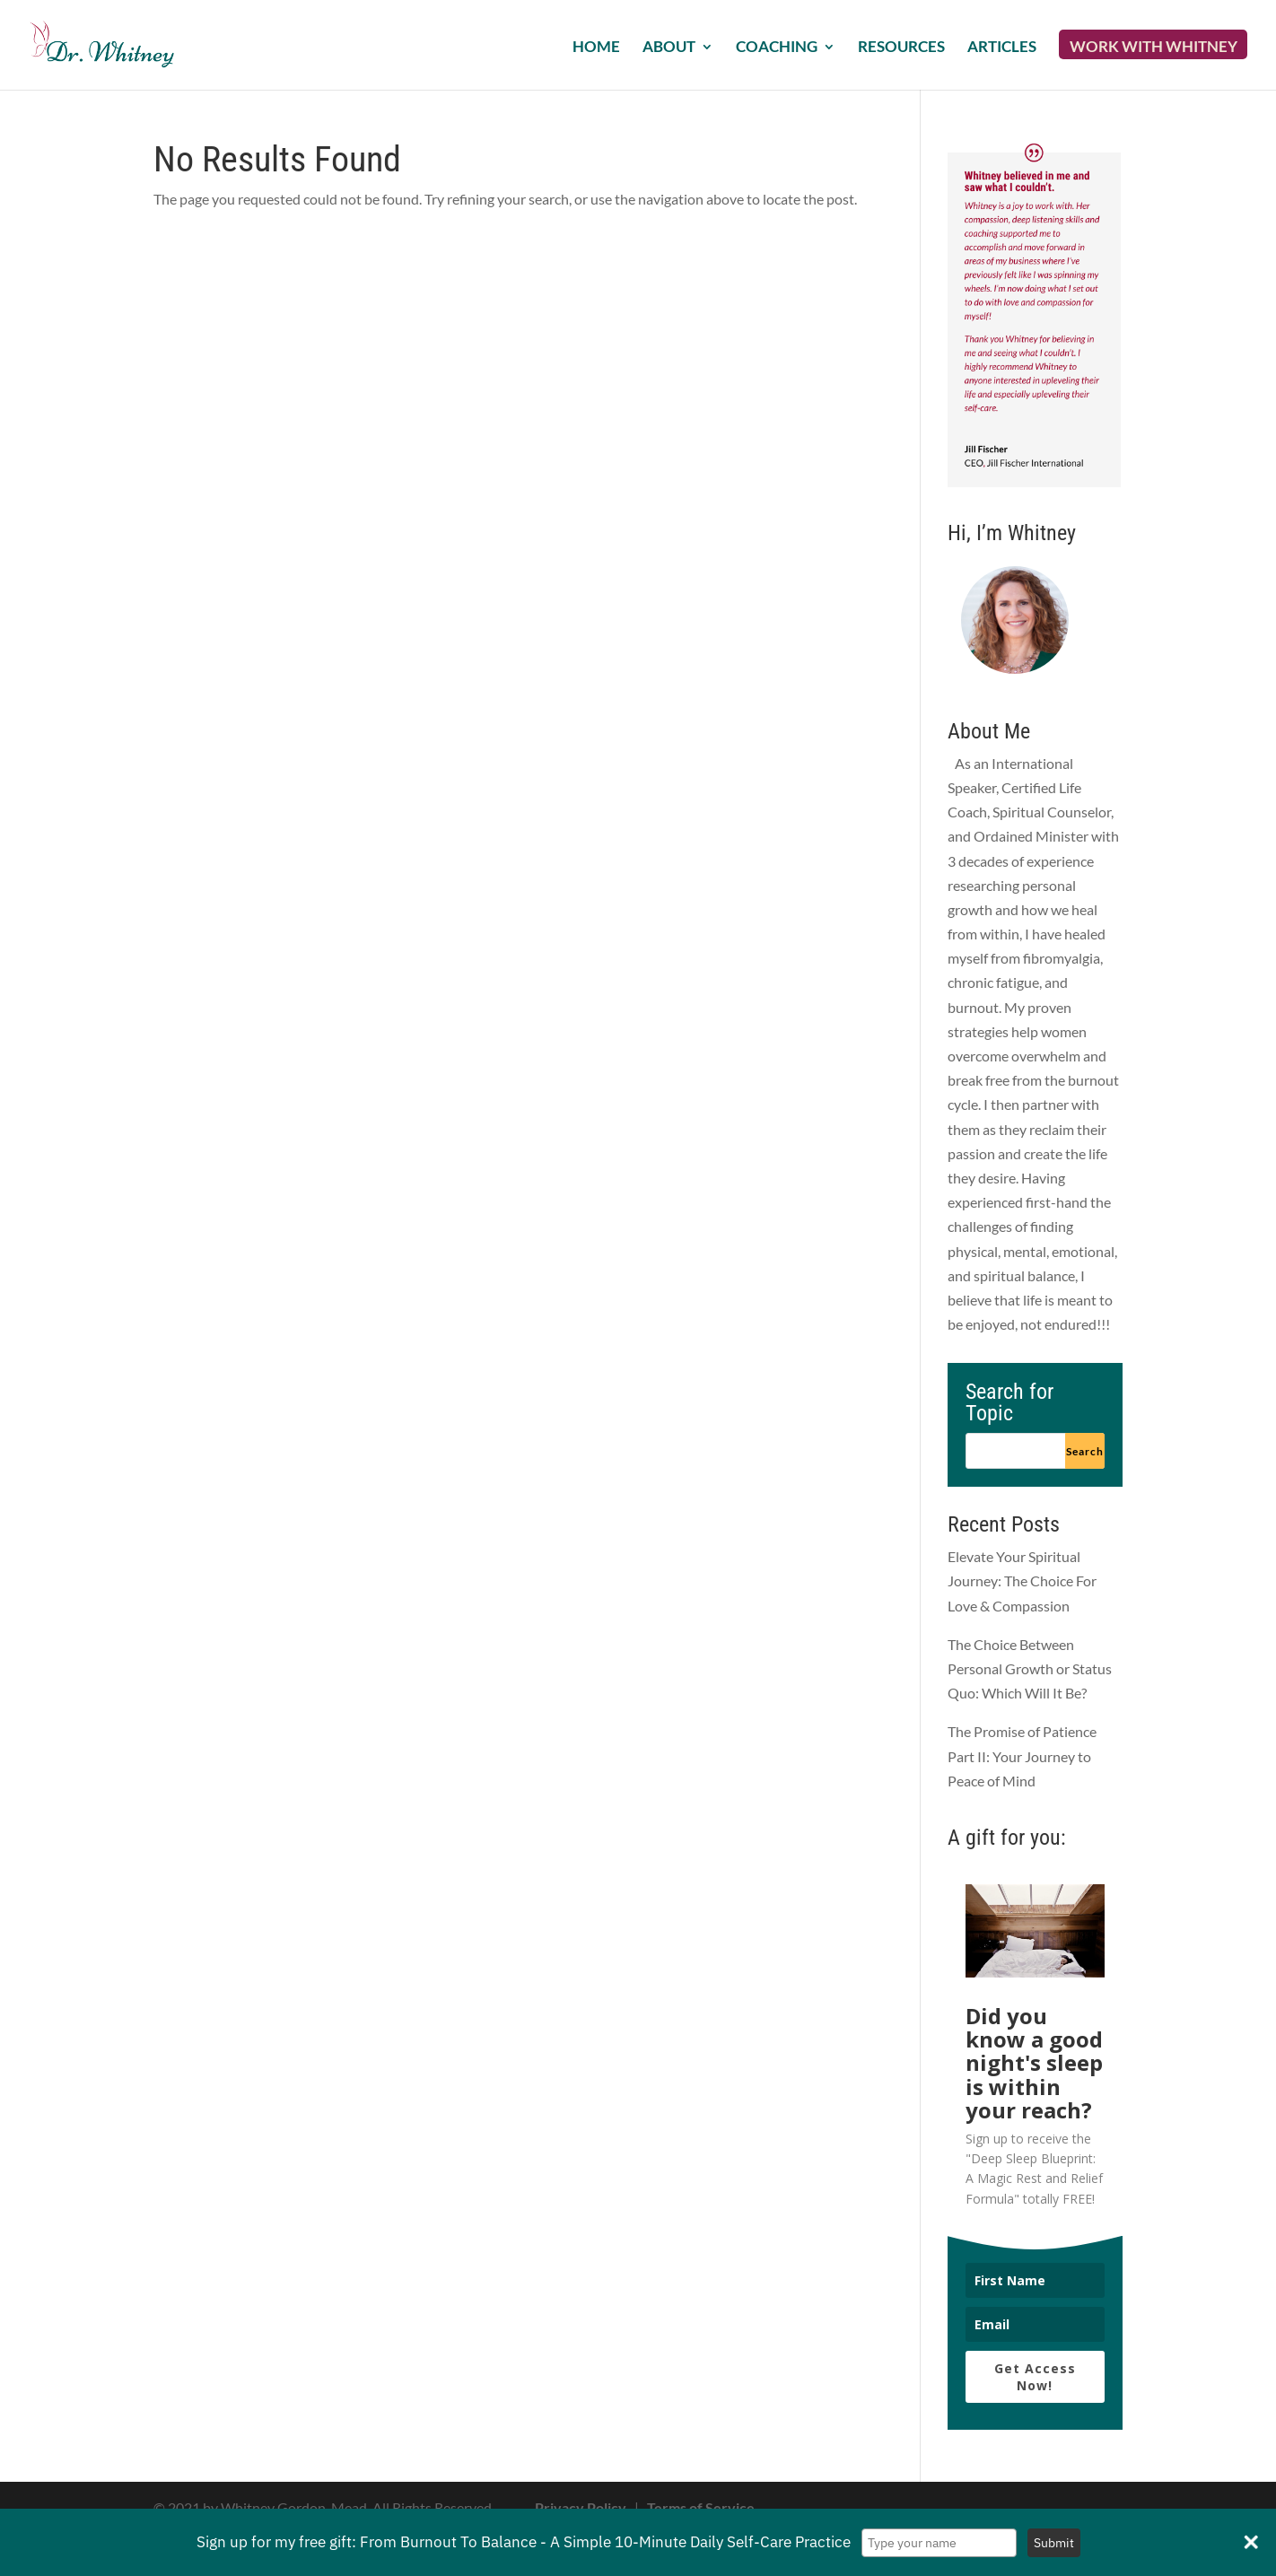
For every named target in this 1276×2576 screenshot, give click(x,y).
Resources (901, 48)
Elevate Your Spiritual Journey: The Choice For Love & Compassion (1022, 1580)
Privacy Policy (580, 2507)
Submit (1054, 2543)
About (668, 48)
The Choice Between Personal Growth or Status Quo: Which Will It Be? (1030, 1668)
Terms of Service (701, 2507)
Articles (1001, 48)
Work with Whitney (1153, 48)
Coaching (776, 48)
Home (596, 48)
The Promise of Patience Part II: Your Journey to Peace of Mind (1022, 1755)
